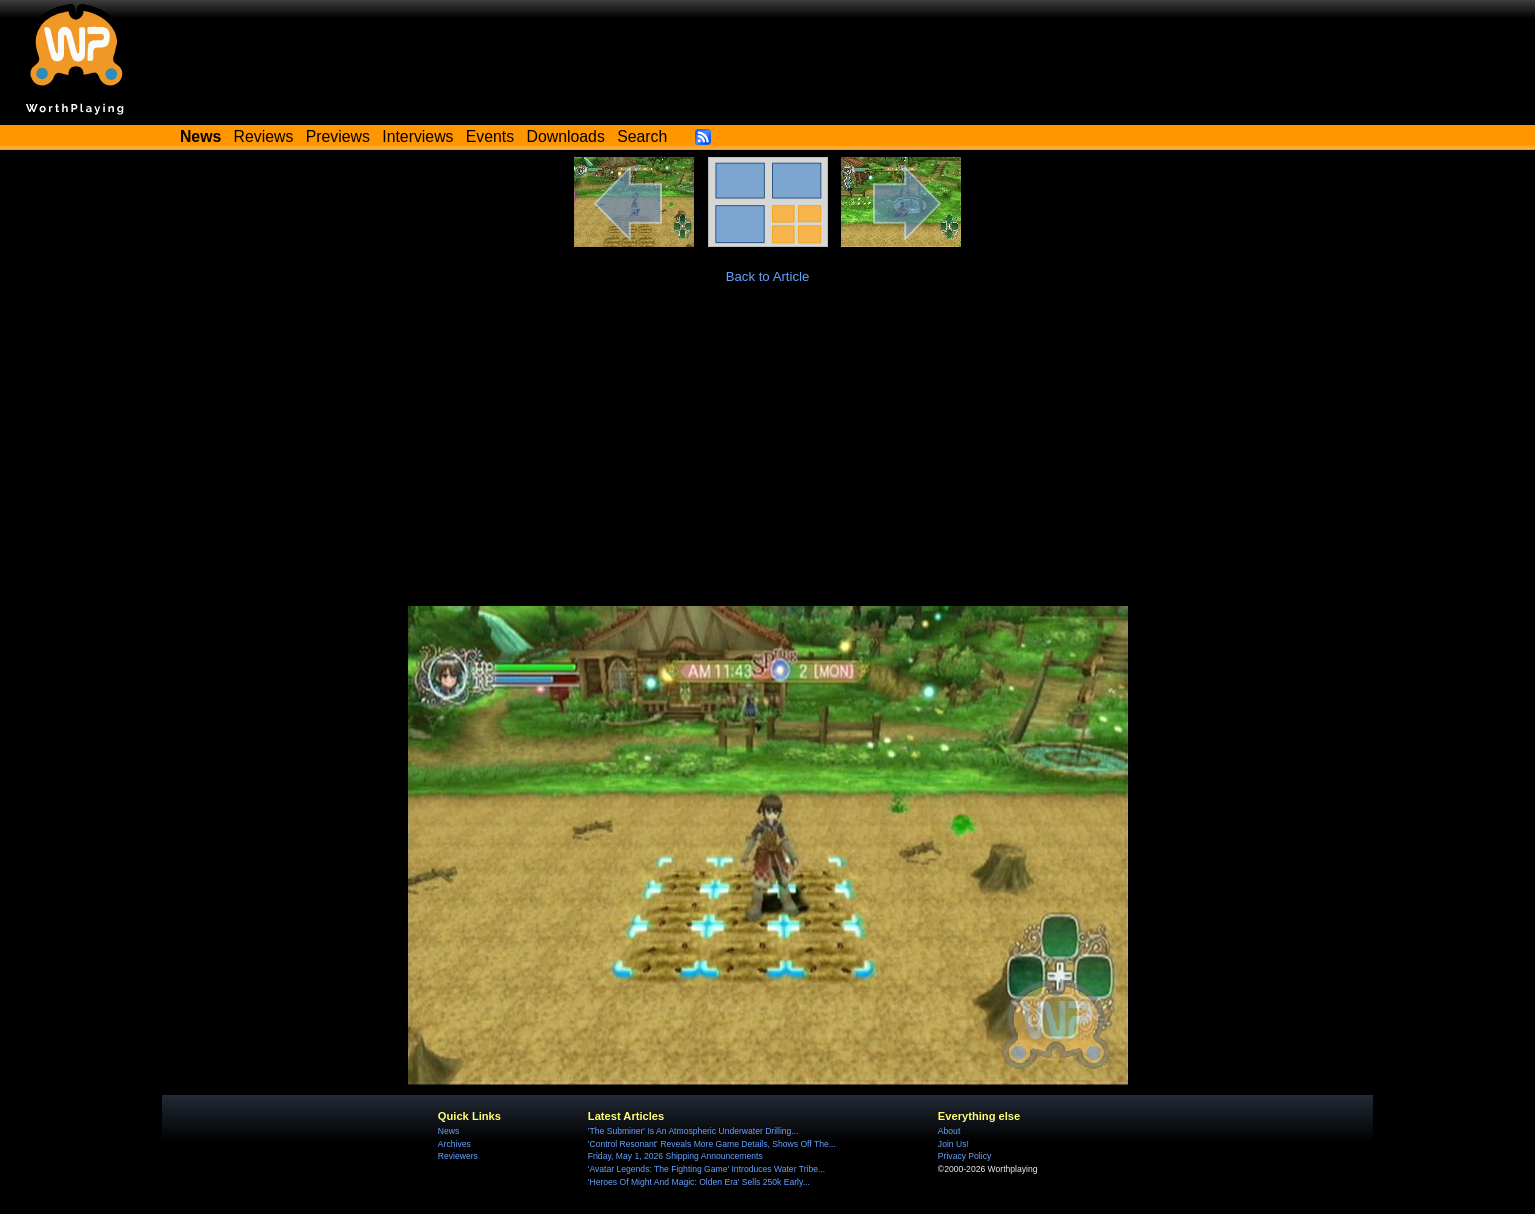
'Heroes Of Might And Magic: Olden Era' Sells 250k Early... (699, 1182)
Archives (454, 1144)
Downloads (566, 136)
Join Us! (953, 1144)
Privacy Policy (964, 1156)
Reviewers (458, 1156)
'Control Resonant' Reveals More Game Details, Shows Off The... (712, 1144)
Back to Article (768, 276)
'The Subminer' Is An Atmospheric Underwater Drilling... (693, 1131)
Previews (338, 136)
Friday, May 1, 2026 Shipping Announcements (675, 1156)
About (949, 1131)
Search (642, 136)
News (448, 1131)
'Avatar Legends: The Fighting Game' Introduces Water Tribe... (706, 1169)
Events (490, 136)
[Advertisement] (768, 456)
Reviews (264, 136)
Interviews (417, 136)
